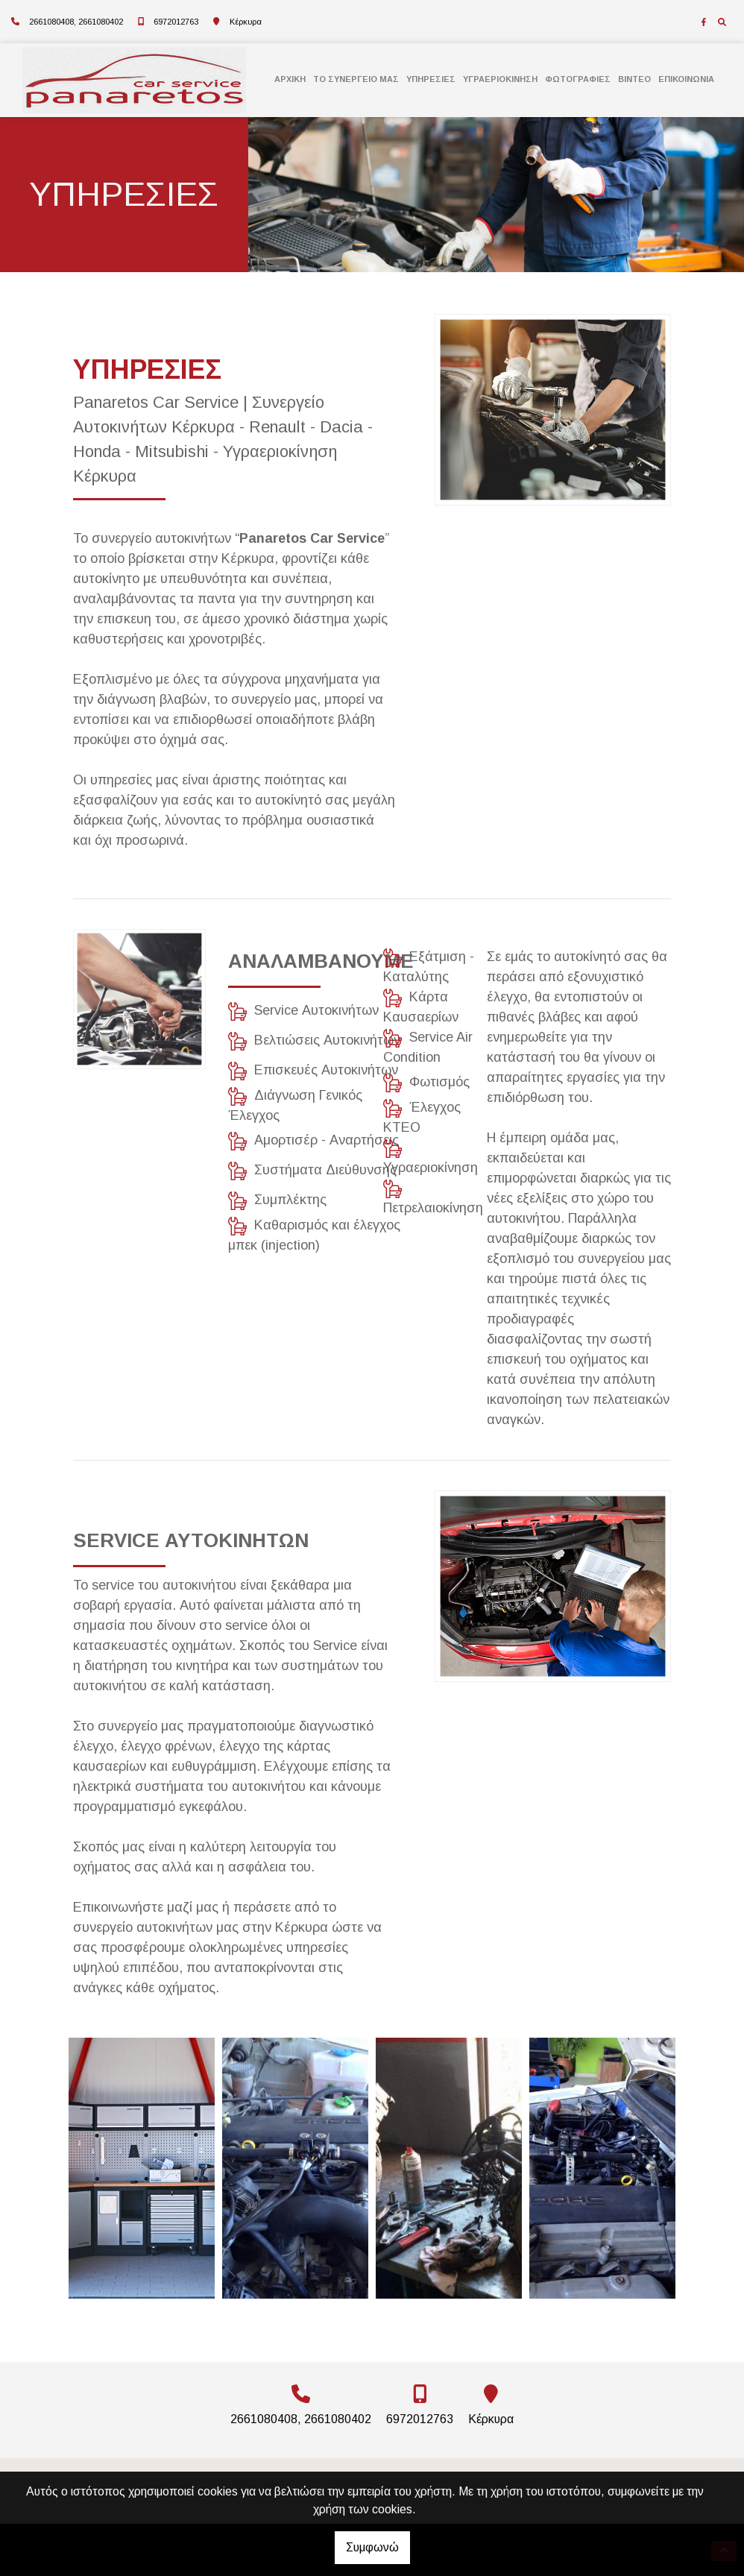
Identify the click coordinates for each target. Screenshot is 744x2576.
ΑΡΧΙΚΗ (290, 79)
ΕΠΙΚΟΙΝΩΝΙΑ (686, 79)
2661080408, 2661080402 (76, 21)
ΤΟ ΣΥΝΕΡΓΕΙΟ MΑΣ (356, 79)
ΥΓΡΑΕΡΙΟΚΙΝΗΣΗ (500, 79)
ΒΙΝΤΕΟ (634, 79)
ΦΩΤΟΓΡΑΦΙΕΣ (578, 79)
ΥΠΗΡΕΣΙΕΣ (430, 79)
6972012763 (176, 21)
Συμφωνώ (372, 2547)
